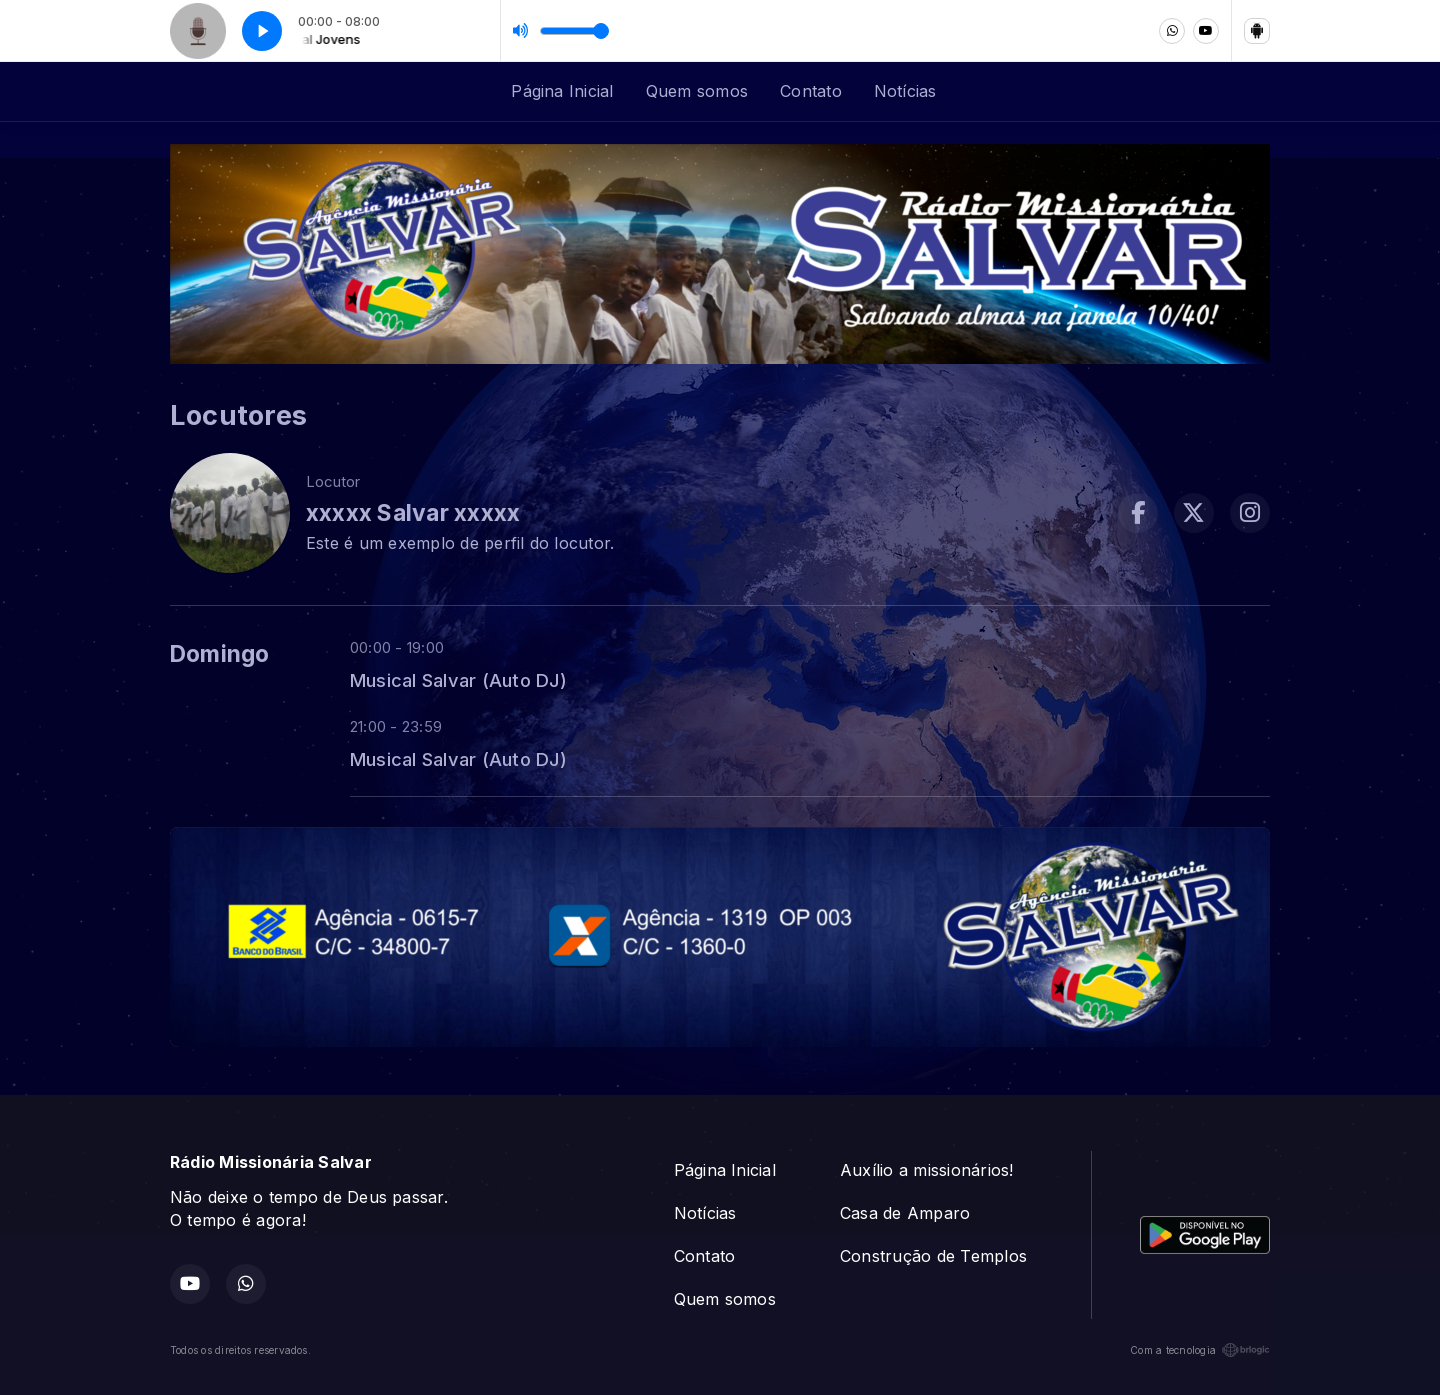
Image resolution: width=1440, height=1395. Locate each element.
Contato (811, 91)
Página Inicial (562, 91)
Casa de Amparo (905, 1213)
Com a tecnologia (1200, 1350)
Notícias (905, 91)
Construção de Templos (933, 1256)
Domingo (220, 654)
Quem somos (697, 91)
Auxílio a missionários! (927, 1170)
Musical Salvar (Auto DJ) (458, 680)
